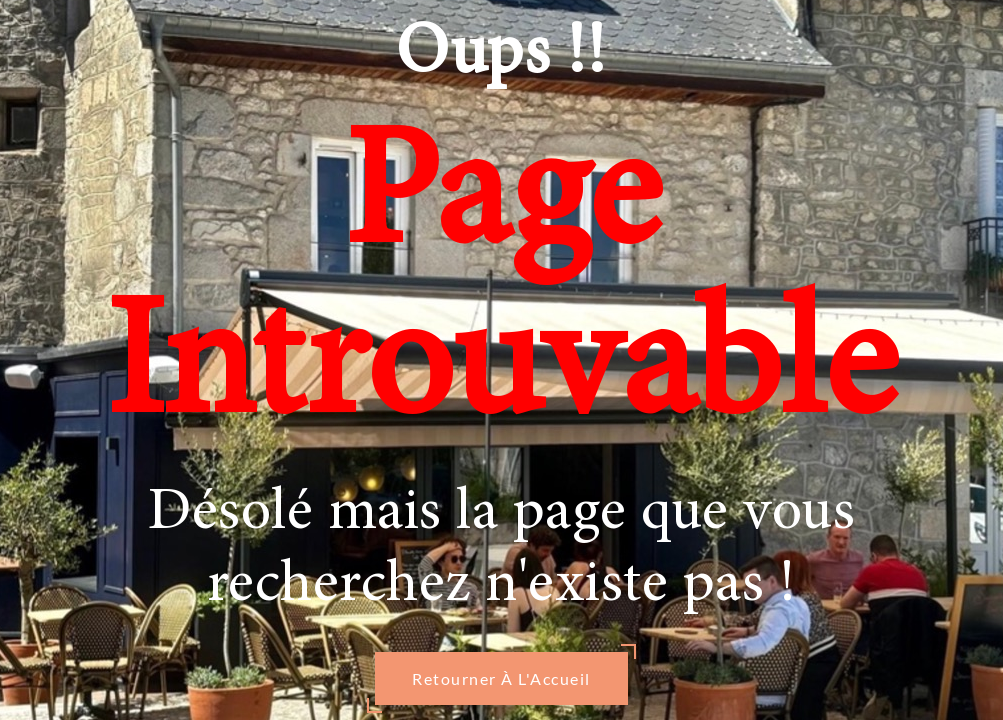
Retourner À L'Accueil (501, 678)
